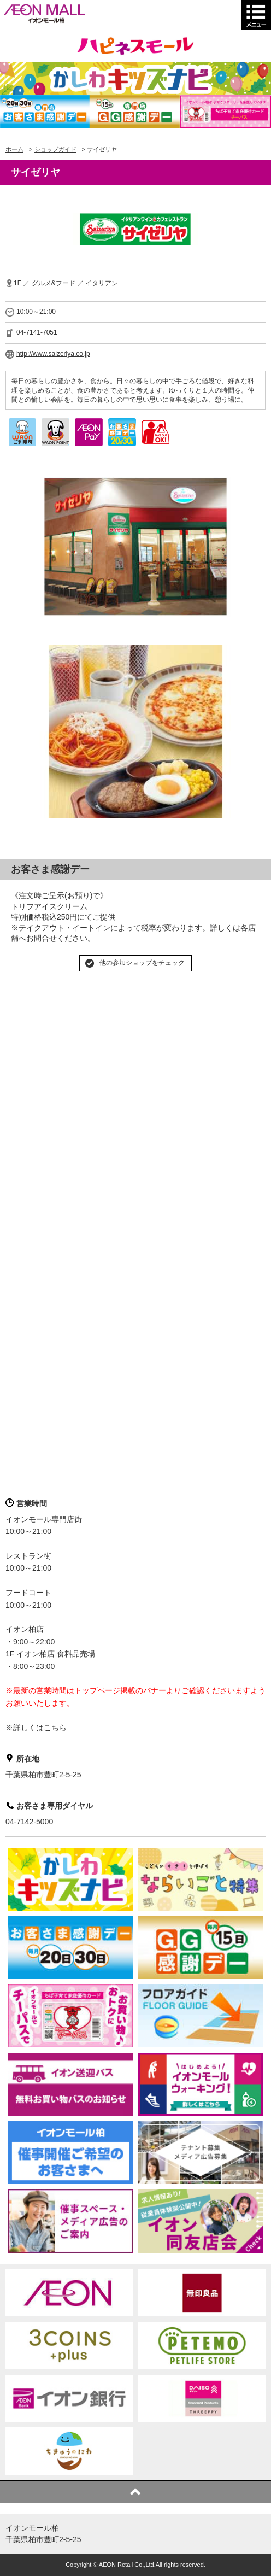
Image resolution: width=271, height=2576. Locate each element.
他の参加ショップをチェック (142, 963)
